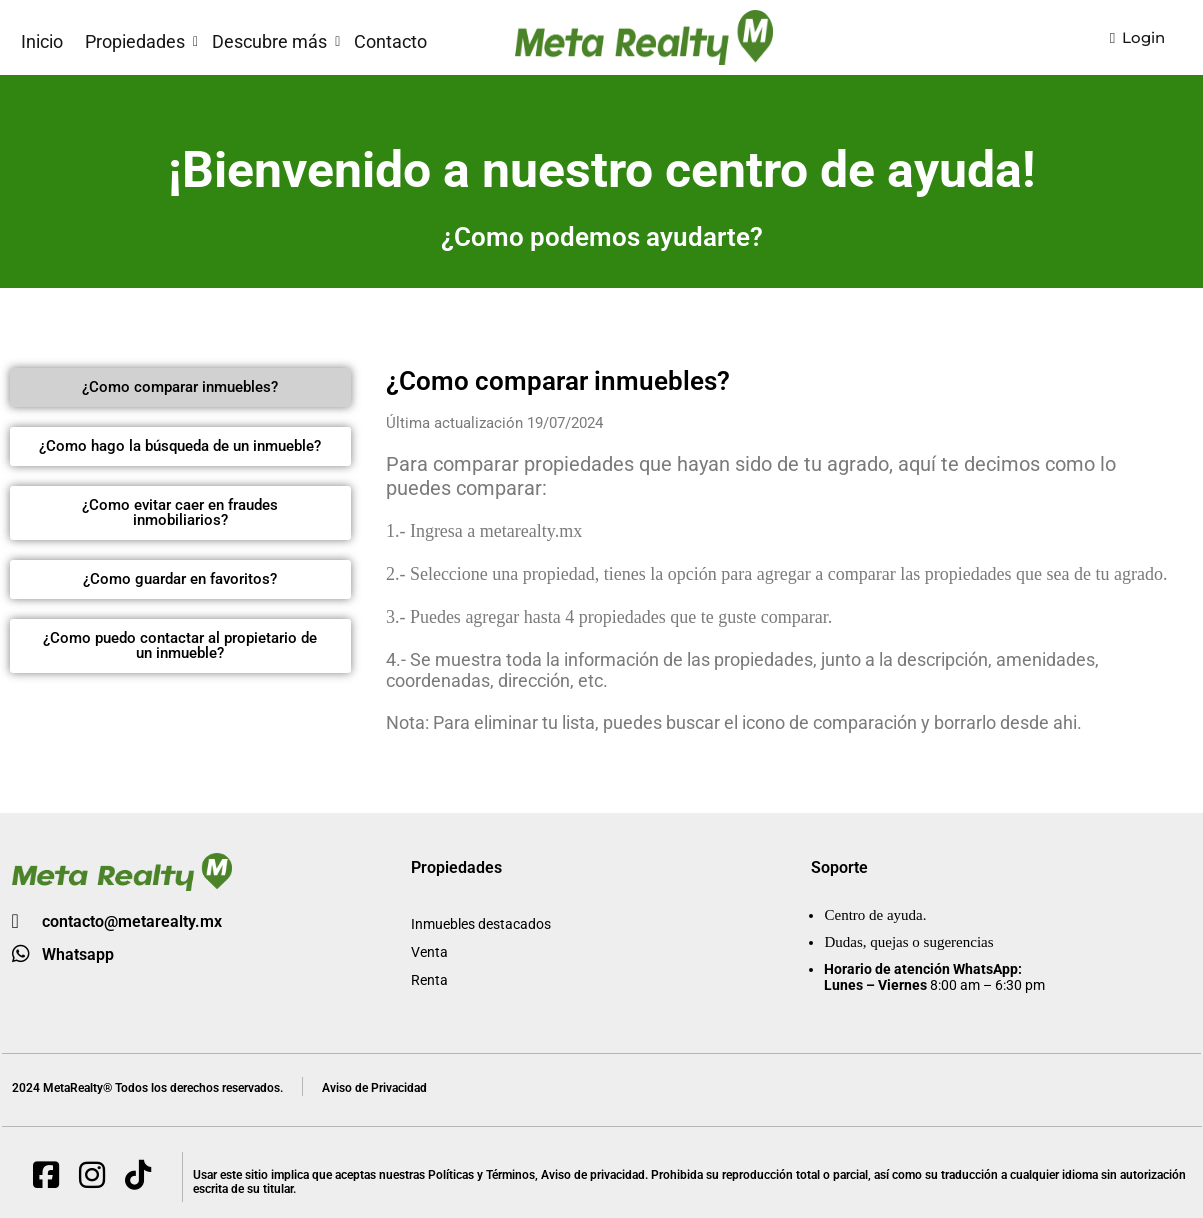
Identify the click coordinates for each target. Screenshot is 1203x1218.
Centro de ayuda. (875, 915)
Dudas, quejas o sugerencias (908, 942)
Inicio (42, 41)
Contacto (390, 41)
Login (1137, 37)
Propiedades (135, 41)
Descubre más (269, 41)
